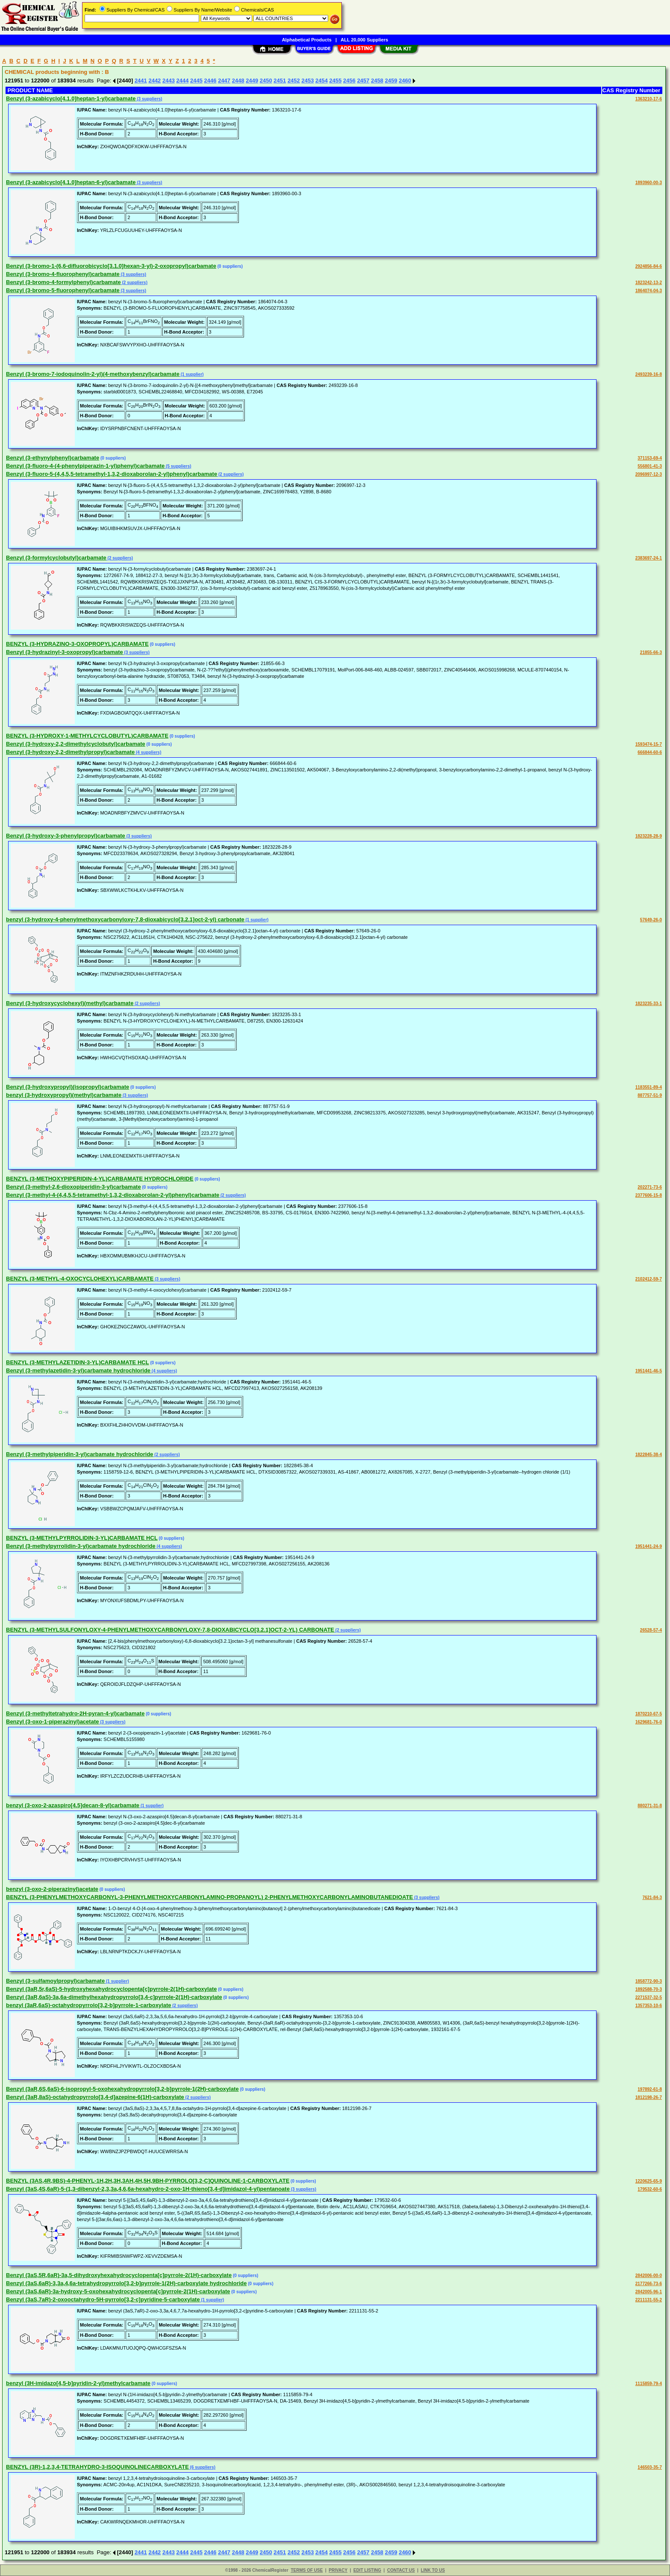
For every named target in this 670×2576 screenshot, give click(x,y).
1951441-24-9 (648, 1546)
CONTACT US (401, 2570)
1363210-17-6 (648, 99)
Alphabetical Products (307, 39)
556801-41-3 (650, 466)
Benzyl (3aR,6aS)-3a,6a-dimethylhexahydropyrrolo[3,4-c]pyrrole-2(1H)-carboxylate (114, 1997)
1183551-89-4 (648, 1087)
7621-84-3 (652, 1897)
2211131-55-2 (648, 2300)
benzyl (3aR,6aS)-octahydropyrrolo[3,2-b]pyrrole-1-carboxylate (88, 2005)
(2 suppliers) (134, 282)
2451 (279, 80)
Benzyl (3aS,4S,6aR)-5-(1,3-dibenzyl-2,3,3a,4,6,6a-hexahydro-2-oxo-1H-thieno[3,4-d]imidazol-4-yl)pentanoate (148, 2189)
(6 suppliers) (202, 2467)
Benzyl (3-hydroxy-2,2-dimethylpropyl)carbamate (70, 752)
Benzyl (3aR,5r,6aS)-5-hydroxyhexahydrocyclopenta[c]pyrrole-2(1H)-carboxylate (111, 1989)
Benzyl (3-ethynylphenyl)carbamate (52, 457)
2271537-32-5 (648, 1997)
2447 (224, 80)
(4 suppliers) (148, 752)
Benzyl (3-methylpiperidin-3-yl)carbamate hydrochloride (79, 1454)
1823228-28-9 (648, 836)
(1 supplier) (191, 374)
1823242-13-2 (648, 282)
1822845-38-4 (648, 1454)
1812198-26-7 (648, 2097)
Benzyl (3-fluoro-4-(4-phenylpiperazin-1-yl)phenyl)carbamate (85, 466)
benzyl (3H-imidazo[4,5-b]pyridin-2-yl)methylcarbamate (78, 2383)
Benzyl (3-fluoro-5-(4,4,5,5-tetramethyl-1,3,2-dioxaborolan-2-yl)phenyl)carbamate (111, 474)
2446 (210, 80)
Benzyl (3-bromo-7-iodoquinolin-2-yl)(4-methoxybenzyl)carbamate (92, 374)
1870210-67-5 (648, 1713)
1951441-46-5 (648, 1371)
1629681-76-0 (648, 1722)
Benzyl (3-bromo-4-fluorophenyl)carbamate (63, 274)
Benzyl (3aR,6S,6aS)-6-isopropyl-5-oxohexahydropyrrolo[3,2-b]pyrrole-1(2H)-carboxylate (122, 2089)
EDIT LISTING (367, 2570)
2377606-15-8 (648, 1195)
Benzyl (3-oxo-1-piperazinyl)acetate (52, 1721)
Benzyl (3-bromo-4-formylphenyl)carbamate (63, 282)
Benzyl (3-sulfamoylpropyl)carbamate (55, 1981)
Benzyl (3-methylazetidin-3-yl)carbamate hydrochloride (78, 1370)
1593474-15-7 (648, 744)
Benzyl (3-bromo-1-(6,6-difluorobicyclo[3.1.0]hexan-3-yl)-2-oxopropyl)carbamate (111, 266)
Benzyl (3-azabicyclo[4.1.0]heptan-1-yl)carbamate (70, 98)
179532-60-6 (650, 2189)
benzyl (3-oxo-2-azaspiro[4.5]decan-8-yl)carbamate (72, 1805)
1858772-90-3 (648, 1981)
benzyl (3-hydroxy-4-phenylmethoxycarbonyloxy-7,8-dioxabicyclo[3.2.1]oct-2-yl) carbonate (125, 919)
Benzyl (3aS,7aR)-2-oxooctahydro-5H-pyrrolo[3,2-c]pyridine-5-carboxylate (103, 2299)
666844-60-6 (650, 752)
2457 (363, 80)
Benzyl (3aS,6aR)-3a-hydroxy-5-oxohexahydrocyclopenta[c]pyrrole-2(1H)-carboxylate (118, 2291)
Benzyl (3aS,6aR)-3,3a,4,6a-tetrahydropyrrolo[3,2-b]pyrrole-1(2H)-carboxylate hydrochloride (126, 2283)
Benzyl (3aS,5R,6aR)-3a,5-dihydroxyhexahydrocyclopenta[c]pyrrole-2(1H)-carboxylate (119, 2275)
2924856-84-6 (648, 266)
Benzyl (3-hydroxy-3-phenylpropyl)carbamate (65, 835)
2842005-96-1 (648, 2291)
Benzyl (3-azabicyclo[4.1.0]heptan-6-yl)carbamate (70, 182)
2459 (391, 80)
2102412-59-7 (648, 1279)
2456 (349, 80)
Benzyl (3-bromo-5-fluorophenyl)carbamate (63, 290)
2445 (196, 80)
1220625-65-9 (648, 2181)
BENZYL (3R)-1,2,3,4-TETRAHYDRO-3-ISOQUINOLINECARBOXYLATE (97, 2467)
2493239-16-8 (648, 374)
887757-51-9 (650, 1095)
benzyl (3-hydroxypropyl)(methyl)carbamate (63, 1095)
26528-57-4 (651, 1630)
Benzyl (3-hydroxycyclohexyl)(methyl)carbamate (69, 1003)
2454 (321, 80)
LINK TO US (433, 2570)
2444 (182, 80)
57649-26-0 (651, 919)
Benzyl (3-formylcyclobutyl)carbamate (56, 557)
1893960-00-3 (648, 182)
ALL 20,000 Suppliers (364, 39)
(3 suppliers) (148, 99)
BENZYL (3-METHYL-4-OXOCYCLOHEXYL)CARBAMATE (79, 1278)
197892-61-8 (650, 2089)
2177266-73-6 (648, 2283)
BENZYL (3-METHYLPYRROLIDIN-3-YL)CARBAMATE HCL (82, 1538)
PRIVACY (338, 2570)
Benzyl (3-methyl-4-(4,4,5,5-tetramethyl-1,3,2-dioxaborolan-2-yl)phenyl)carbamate (112, 1195)
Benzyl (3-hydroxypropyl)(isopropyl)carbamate (67, 1087)
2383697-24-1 (648, 558)
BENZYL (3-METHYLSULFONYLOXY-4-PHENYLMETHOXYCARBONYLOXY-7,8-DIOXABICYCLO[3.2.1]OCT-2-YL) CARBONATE (170, 1629)
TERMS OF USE (307, 2570)
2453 (307, 80)
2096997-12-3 (648, 474)
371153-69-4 (650, 458)
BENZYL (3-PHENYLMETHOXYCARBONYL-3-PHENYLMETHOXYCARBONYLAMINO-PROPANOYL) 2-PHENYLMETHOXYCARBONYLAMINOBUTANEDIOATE (209, 1897)
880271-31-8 (650, 1805)
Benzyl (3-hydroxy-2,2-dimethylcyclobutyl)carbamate (75, 744)
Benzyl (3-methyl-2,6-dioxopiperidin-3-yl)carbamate (73, 1187)
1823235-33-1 (648, 1003)
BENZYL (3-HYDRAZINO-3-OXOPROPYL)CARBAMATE (77, 644)
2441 (141, 80)
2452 (294, 80)
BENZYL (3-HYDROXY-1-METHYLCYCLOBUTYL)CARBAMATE (87, 736)
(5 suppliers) (178, 466)
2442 (154, 80)
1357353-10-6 (648, 2005)
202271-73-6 (650, 1187)
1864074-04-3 (648, 290)
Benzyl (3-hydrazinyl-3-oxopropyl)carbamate (64, 652)
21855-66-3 (651, 652)
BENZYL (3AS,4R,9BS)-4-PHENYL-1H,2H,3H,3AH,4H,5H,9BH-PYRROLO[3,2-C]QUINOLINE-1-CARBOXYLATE (147, 2180)
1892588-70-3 (648, 1989)
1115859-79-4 (648, 2383)
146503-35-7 (650, 2467)
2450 (266, 80)
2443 (168, 80)
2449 (252, 80)
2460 (405, 80)
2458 (377, 80)
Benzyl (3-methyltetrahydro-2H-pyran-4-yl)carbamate (75, 1713)
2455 (335, 80)
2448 (238, 80)
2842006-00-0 (648, 2275)
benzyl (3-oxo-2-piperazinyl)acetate (52, 1889)
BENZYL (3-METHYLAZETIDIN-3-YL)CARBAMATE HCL (77, 1362)
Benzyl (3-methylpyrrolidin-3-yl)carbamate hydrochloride (81, 1546)
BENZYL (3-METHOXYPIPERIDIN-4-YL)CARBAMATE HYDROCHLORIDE (100, 1178)
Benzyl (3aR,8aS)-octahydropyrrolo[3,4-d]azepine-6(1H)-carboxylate (95, 2097)
